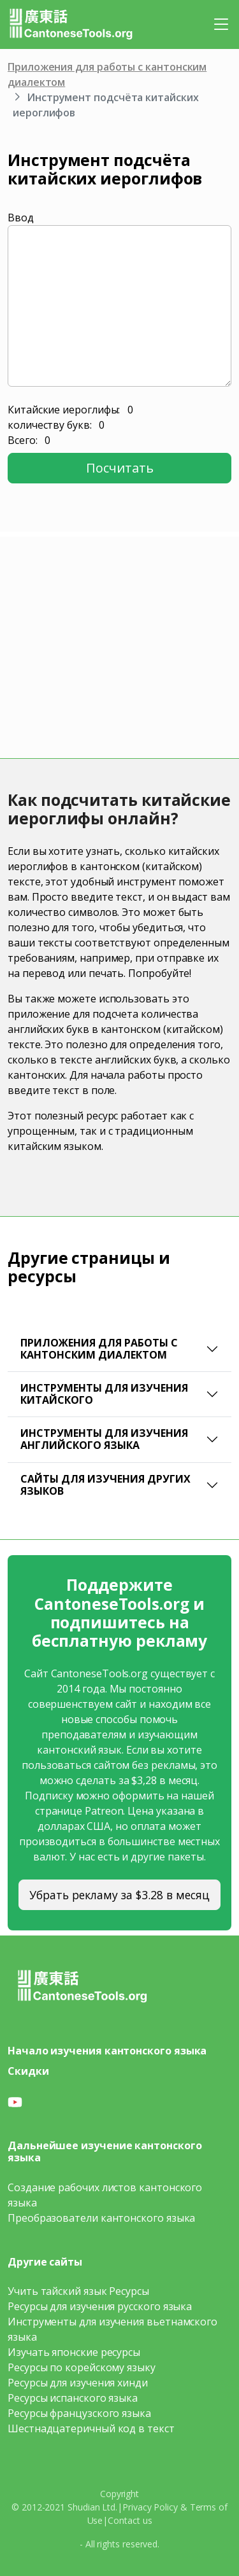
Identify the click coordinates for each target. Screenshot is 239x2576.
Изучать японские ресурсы (74, 2352)
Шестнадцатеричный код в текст (91, 2428)
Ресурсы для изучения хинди (78, 2383)
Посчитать (120, 467)
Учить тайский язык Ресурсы (78, 2291)
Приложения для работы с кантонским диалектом (99, 1349)
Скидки (28, 2071)
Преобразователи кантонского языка (101, 2218)
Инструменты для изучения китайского (104, 1394)
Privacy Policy (150, 2507)
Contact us (130, 2520)
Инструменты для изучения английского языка (104, 1439)
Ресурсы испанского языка (73, 2398)
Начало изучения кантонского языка (107, 2051)
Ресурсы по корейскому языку (82, 2367)
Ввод (21, 218)
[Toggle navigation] (221, 24)
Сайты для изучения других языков (105, 1485)
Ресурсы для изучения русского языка (100, 2306)
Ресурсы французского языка (79, 2413)
